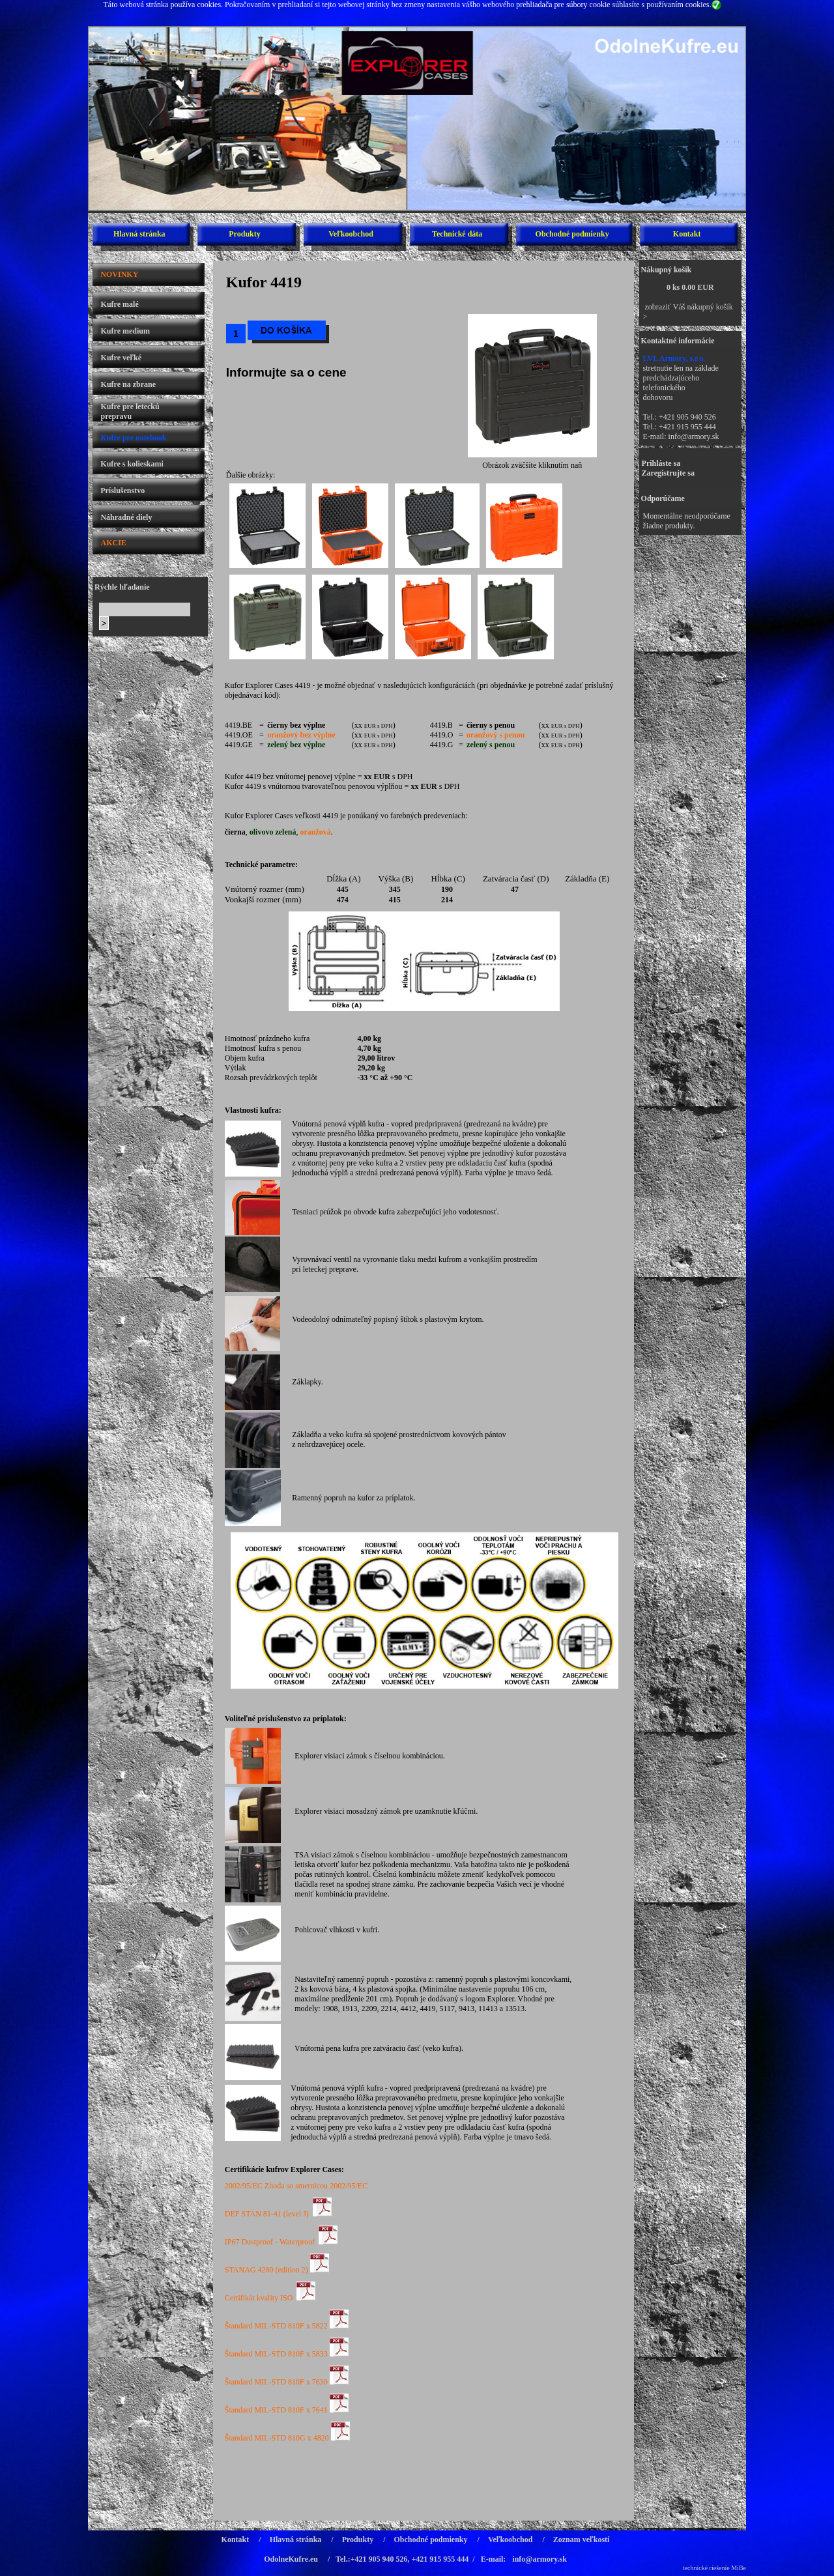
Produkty (244, 233)
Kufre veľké (121, 357)
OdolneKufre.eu (291, 2559)
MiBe (738, 2567)
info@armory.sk (694, 436)
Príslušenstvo (122, 490)
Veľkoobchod (350, 233)
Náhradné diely (126, 517)
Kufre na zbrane (128, 384)
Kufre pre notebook (133, 437)
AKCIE (113, 542)
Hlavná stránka (139, 233)
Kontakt (687, 233)
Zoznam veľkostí (581, 2539)
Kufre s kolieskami (131, 463)
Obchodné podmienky (572, 233)
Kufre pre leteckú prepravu (129, 411)
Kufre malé (120, 304)
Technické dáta (457, 233)
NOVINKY (119, 274)
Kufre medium (125, 331)
